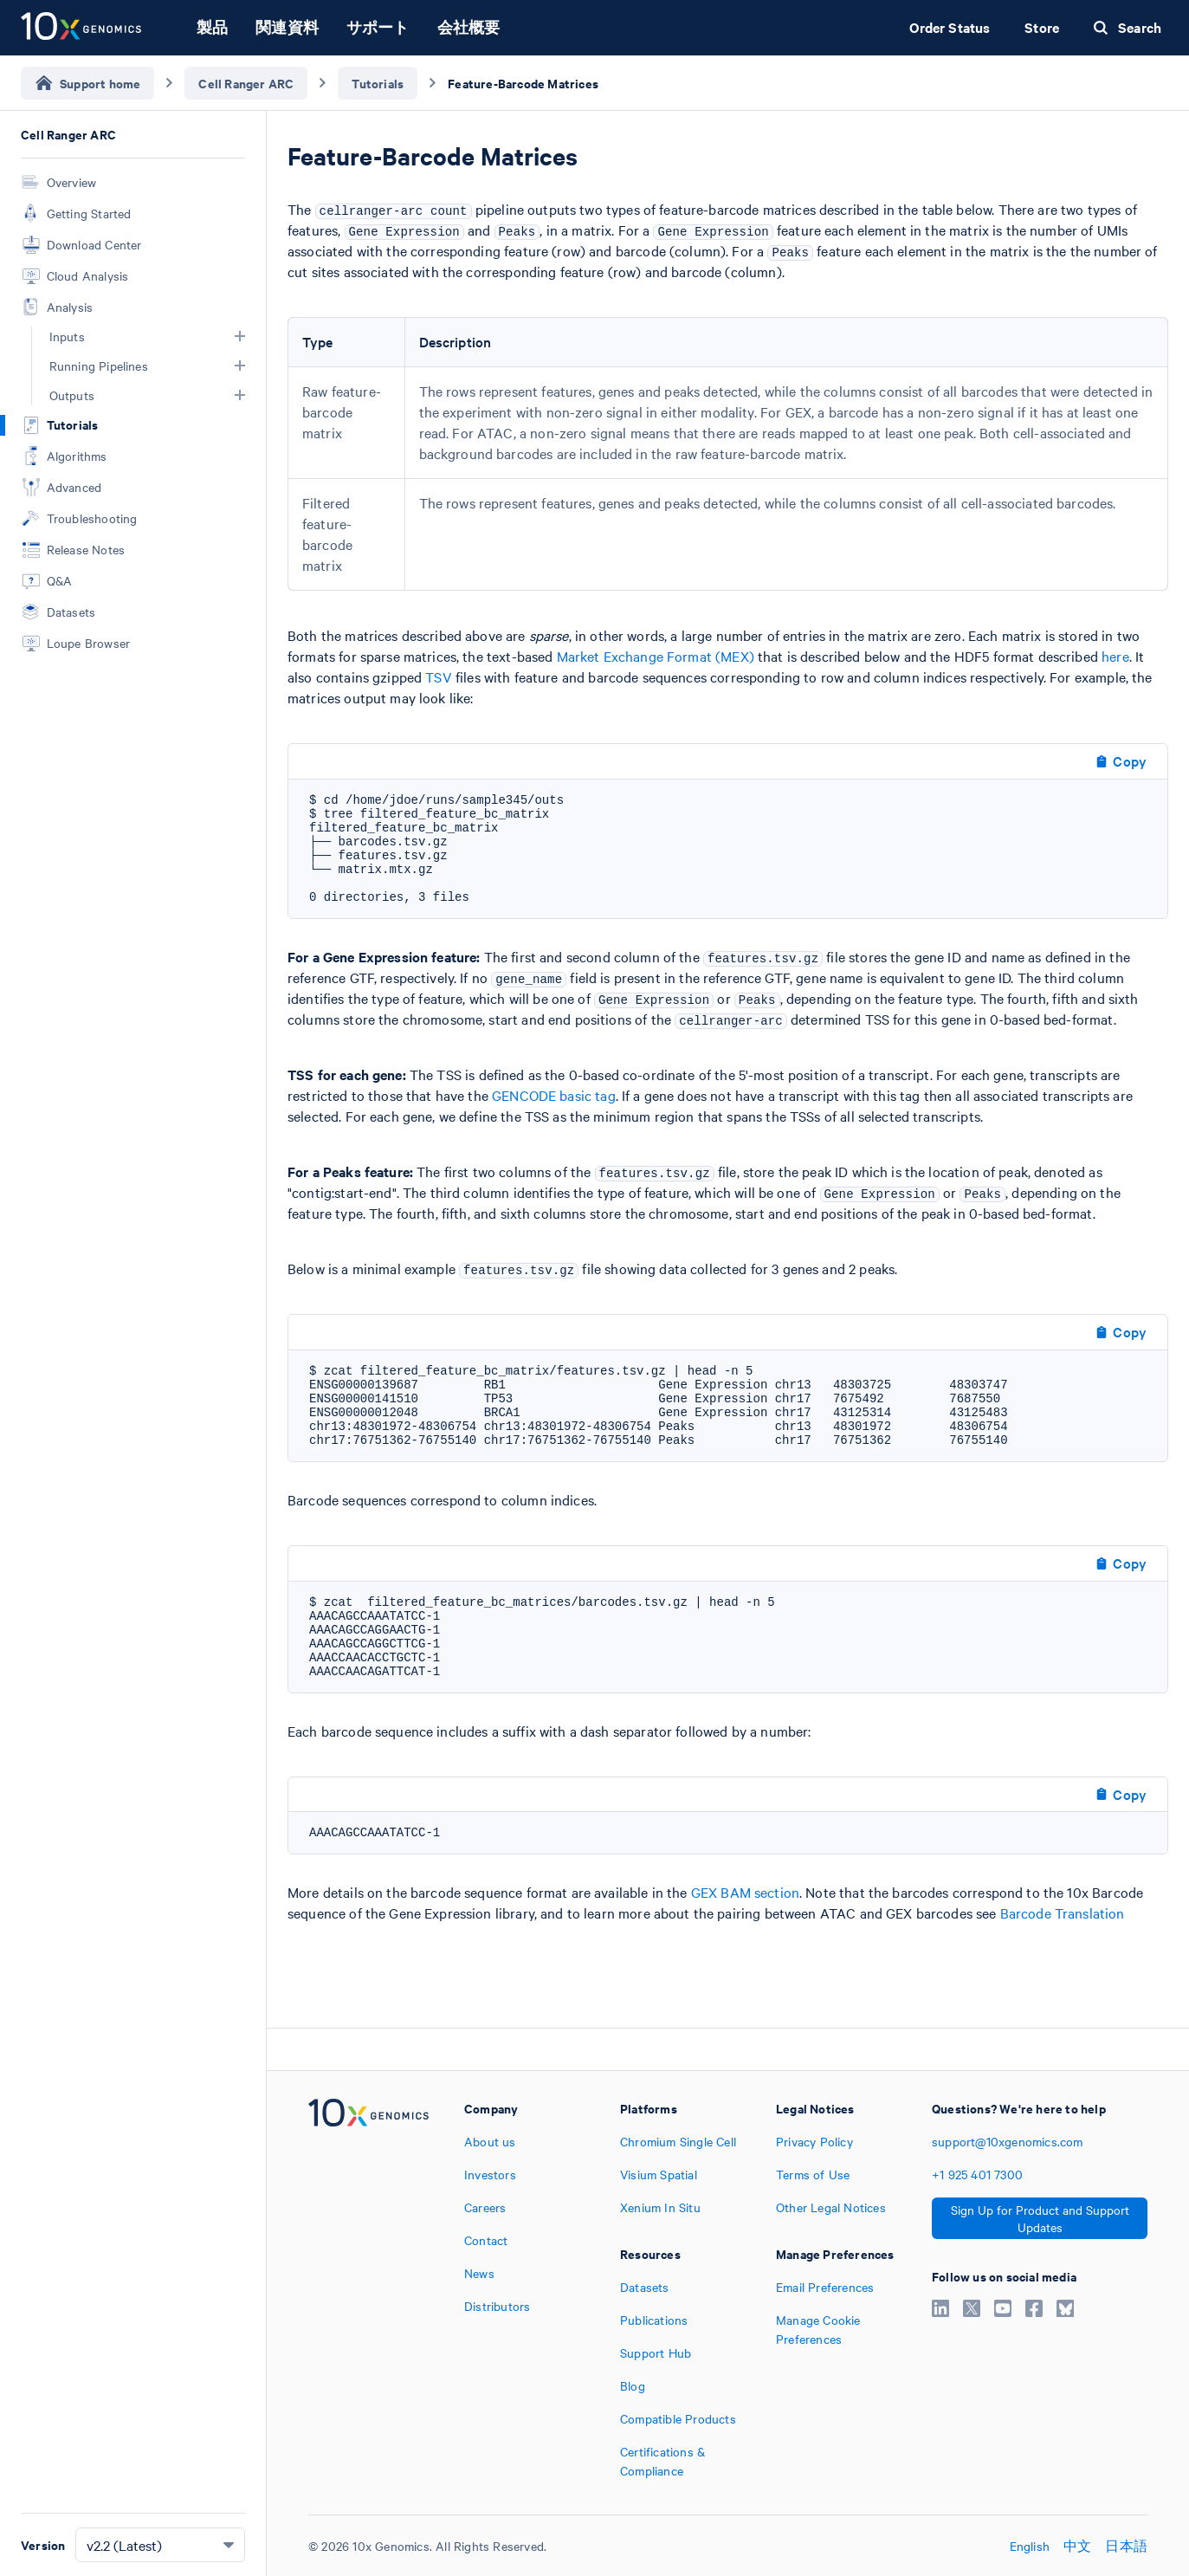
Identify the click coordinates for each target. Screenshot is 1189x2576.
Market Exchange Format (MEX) (655, 655)
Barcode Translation (1062, 1912)
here (1115, 655)
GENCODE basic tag (554, 1094)
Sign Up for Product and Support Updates (1040, 2218)
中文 (1077, 2545)
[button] (240, 336)
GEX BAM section (745, 1891)
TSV (438, 676)
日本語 (1126, 2545)
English (1030, 2545)
